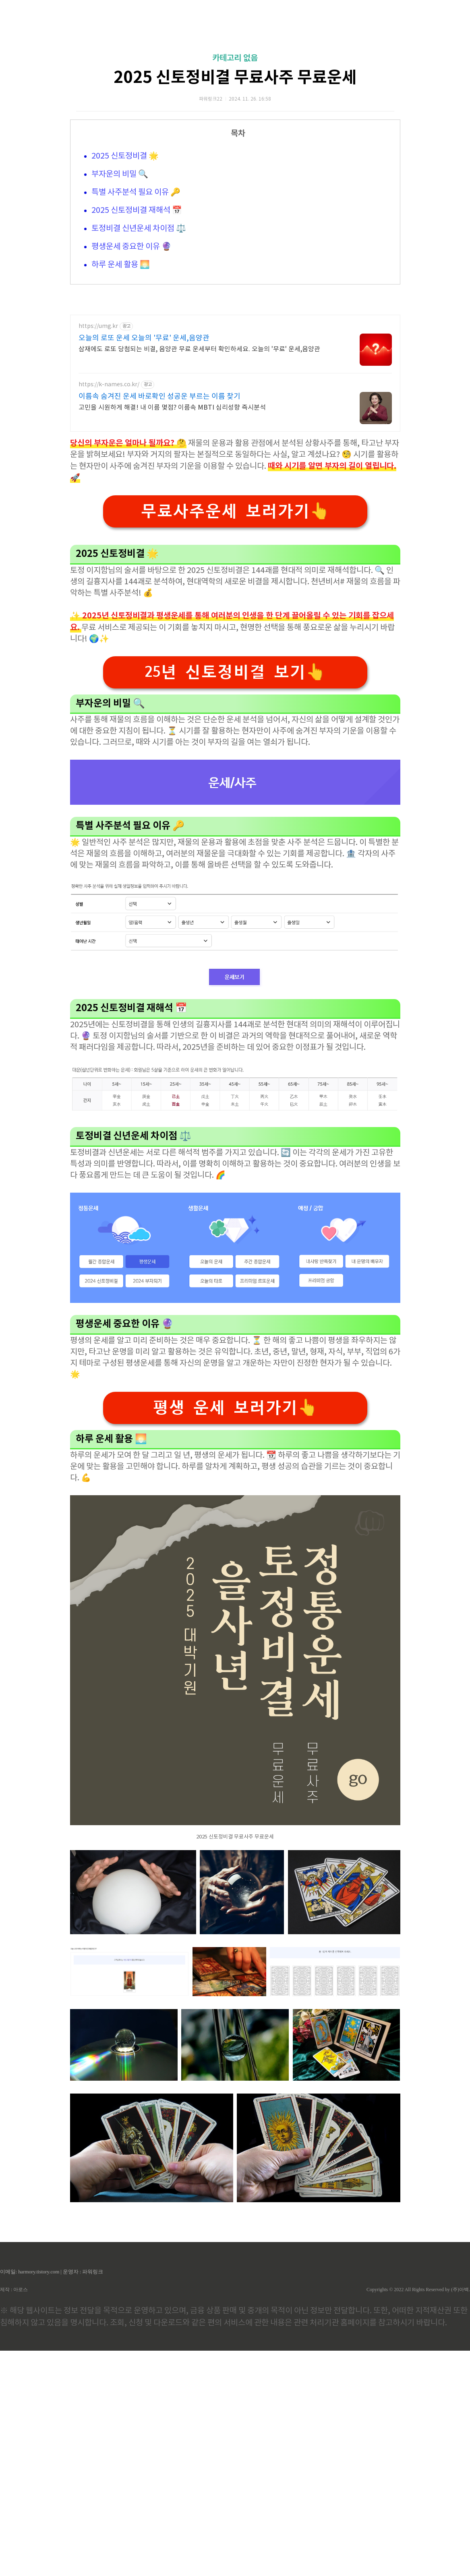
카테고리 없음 (235, 171)
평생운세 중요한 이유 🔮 (131, 359)
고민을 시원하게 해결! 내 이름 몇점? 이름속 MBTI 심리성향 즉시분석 (172, 633)
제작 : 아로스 (14, 2515)
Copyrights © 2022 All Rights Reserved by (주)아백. (418, 2515)
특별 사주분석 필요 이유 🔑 (135, 305)
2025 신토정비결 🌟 (125, 269)
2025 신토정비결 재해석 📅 (136, 323)
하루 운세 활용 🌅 (120, 377)
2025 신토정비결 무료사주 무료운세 (235, 190)
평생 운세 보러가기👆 (235, 1633)
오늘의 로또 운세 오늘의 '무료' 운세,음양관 (144, 563)
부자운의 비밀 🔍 (119, 287)
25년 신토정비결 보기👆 (235, 897)
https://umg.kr (98, 551)
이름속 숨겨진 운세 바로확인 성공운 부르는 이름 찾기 (159, 622)
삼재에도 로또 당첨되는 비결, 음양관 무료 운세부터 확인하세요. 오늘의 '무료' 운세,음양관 (199, 574)
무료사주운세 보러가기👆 (235, 736)
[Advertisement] (235, 76)
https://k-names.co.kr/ (109, 610)
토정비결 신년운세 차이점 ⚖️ (138, 341)
